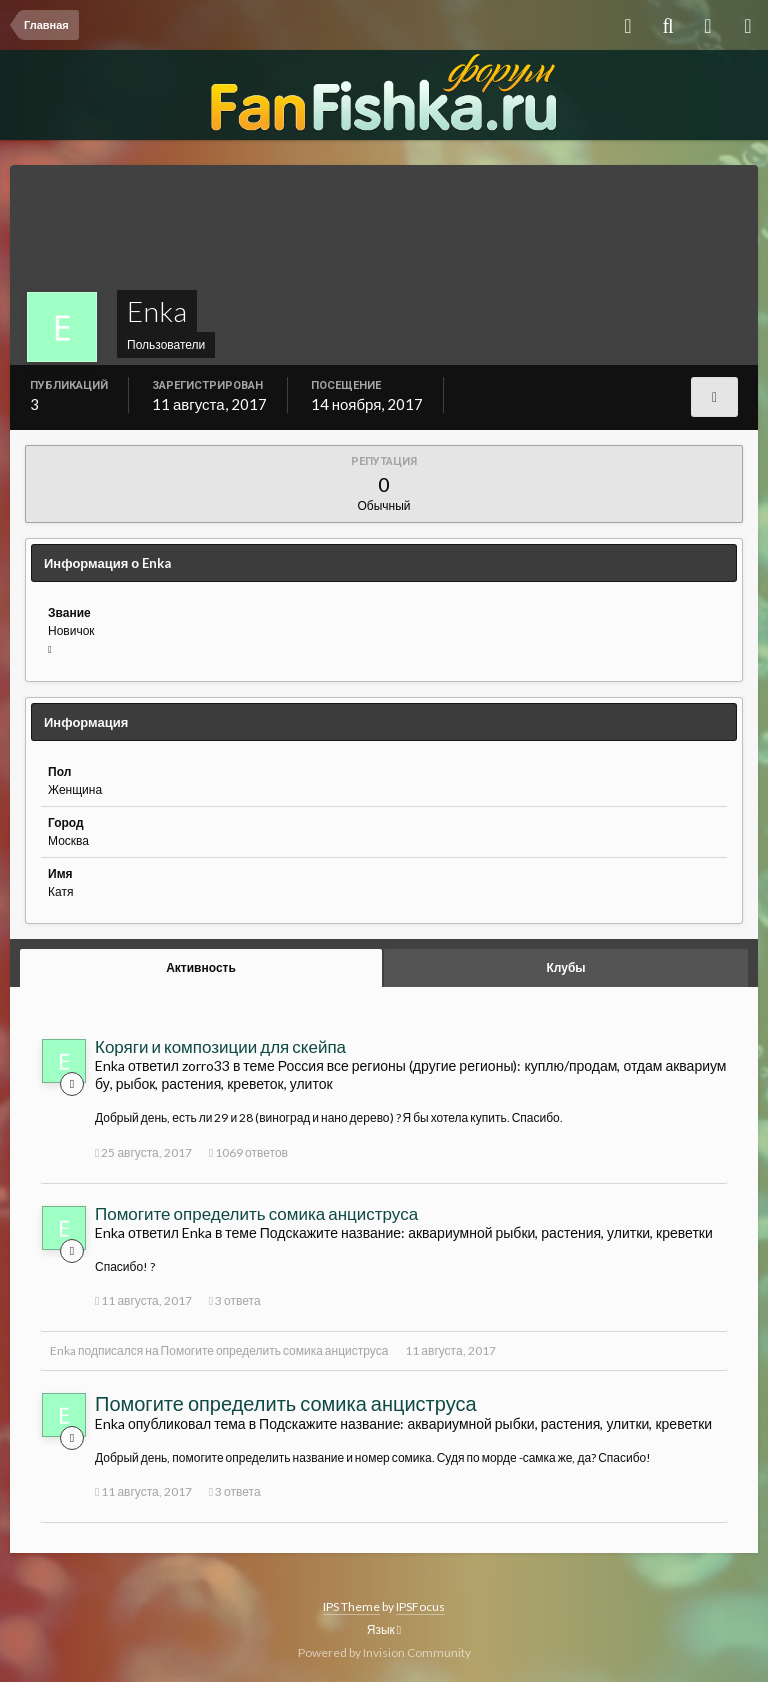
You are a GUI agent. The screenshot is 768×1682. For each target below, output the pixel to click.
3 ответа (235, 1300)
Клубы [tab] (565, 967)
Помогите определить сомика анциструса (256, 1213)
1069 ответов (248, 1152)
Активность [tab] (201, 967)
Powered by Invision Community (384, 1652)
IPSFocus (420, 1606)
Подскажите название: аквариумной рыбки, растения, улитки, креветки (486, 1232)
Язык (384, 1629)
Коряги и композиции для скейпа (220, 1046)
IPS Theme (351, 1606)
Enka (63, 1350)
